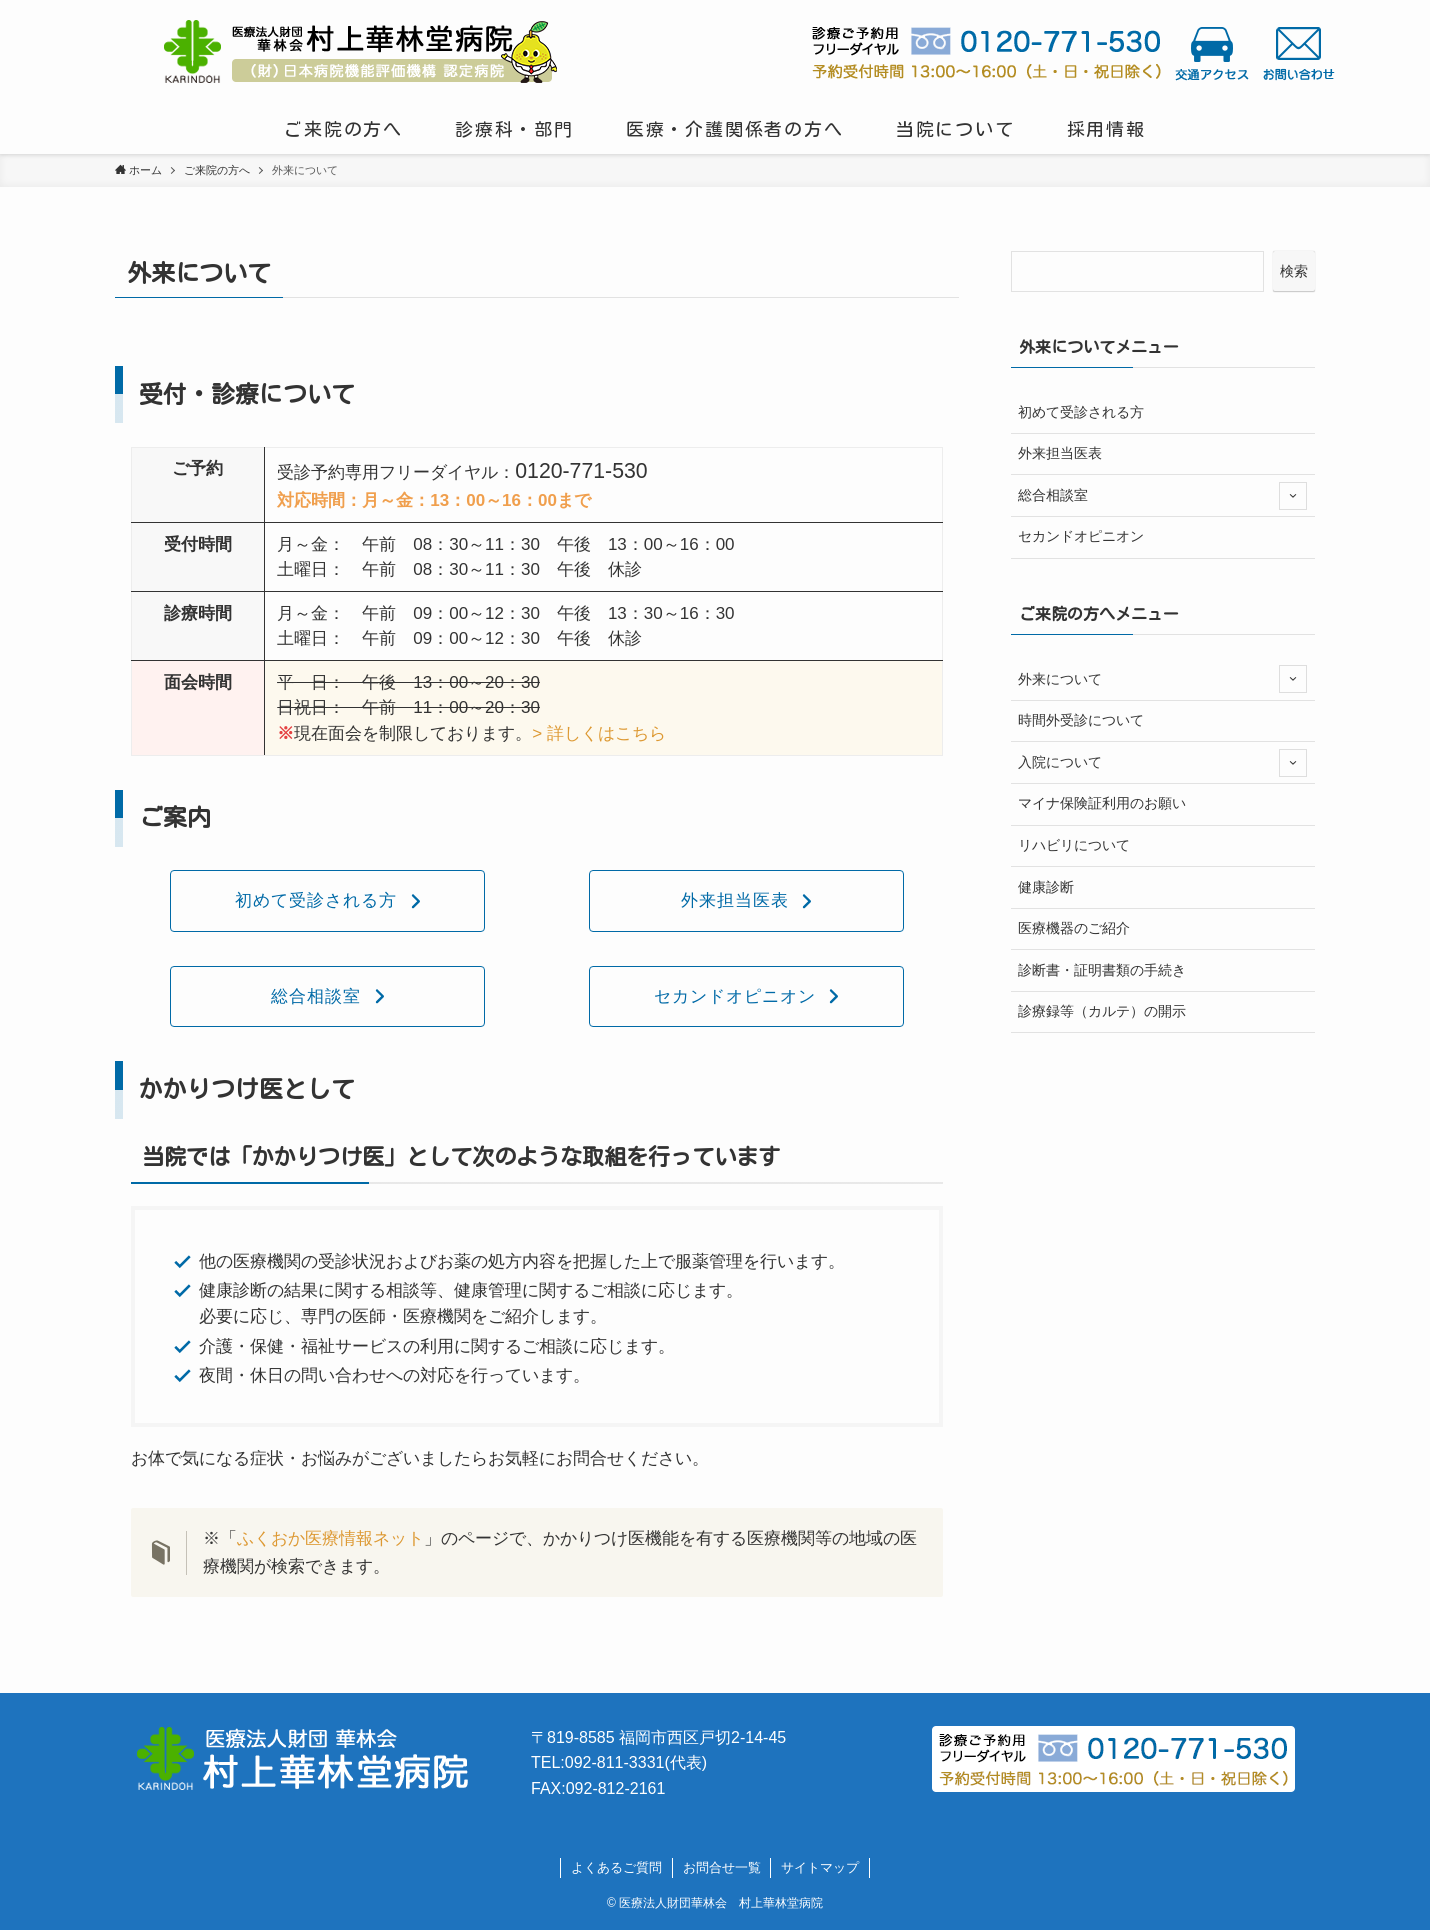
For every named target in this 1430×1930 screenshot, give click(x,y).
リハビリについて (1074, 845)
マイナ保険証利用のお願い (1102, 803)
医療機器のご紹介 (1074, 928)
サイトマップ (820, 1867)
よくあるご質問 (616, 1867)
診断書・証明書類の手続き (1102, 970)
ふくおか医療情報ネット (330, 1538)
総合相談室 (1162, 496)
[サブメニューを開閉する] (1293, 496)
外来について (1162, 679)
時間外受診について (1081, 720)
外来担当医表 (1060, 453)
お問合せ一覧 (722, 1867)
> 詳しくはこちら (599, 733)
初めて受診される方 (1081, 412)
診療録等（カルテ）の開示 (1102, 1011)
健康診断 (1046, 887)
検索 (1294, 271)
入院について (1162, 763)
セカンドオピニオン (1081, 536)
